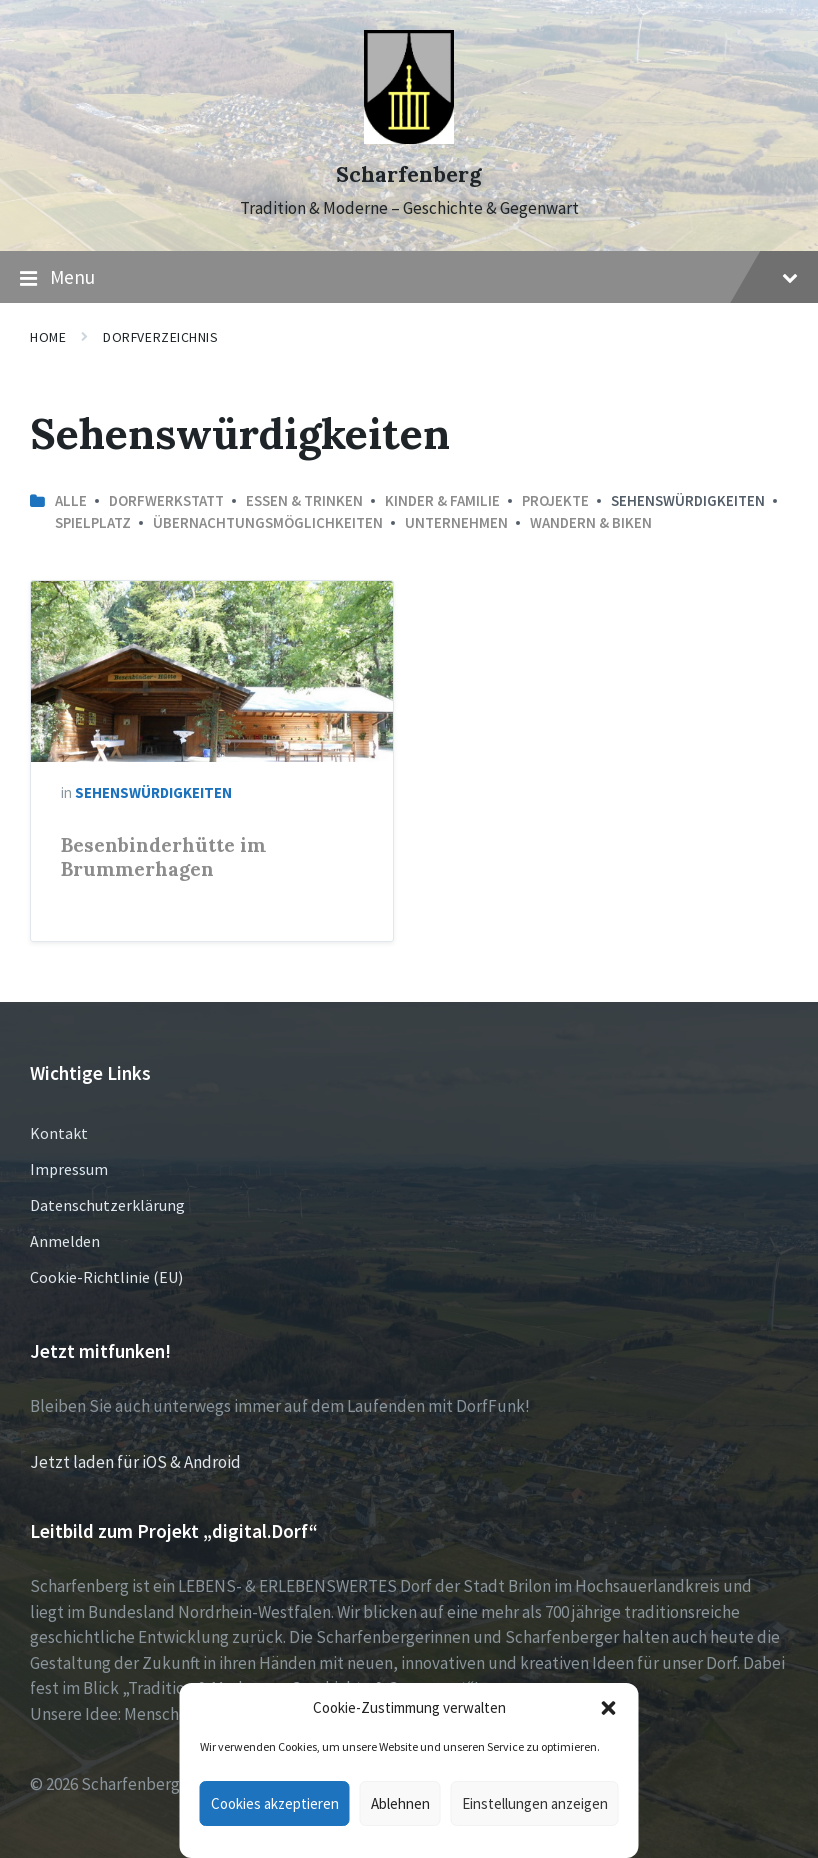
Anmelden (65, 1241)
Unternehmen (456, 522)
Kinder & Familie (442, 500)
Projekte (555, 500)
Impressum (69, 1169)
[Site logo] (409, 138)
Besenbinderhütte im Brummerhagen (163, 857)
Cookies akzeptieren (275, 1803)
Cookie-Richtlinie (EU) (106, 1277)
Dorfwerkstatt (166, 500)
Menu (409, 278)
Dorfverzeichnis (160, 337)
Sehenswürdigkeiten (153, 792)
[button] (609, 1708)
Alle (71, 500)
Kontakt (59, 1133)
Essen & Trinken (304, 500)
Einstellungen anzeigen (535, 1803)
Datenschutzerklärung (107, 1205)
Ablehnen (400, 1803)
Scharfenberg (409, 174)
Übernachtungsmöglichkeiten (268, 522)
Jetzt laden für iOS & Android (135, 1462)
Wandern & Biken (591, 522)
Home (48, 337)
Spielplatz (93, 522)
